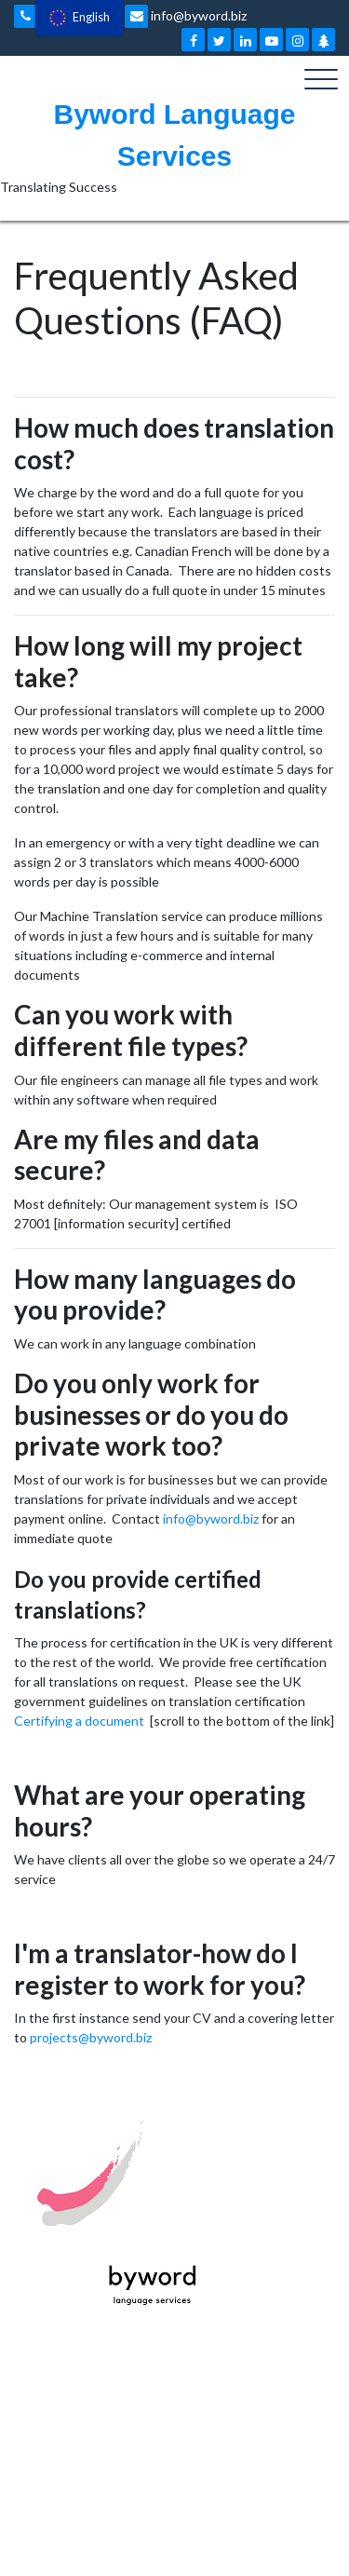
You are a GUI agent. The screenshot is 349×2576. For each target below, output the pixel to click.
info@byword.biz (186, 15)
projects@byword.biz (91, 2037)
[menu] (79, 18)
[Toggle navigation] (321, 79)
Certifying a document (79, 1721)
